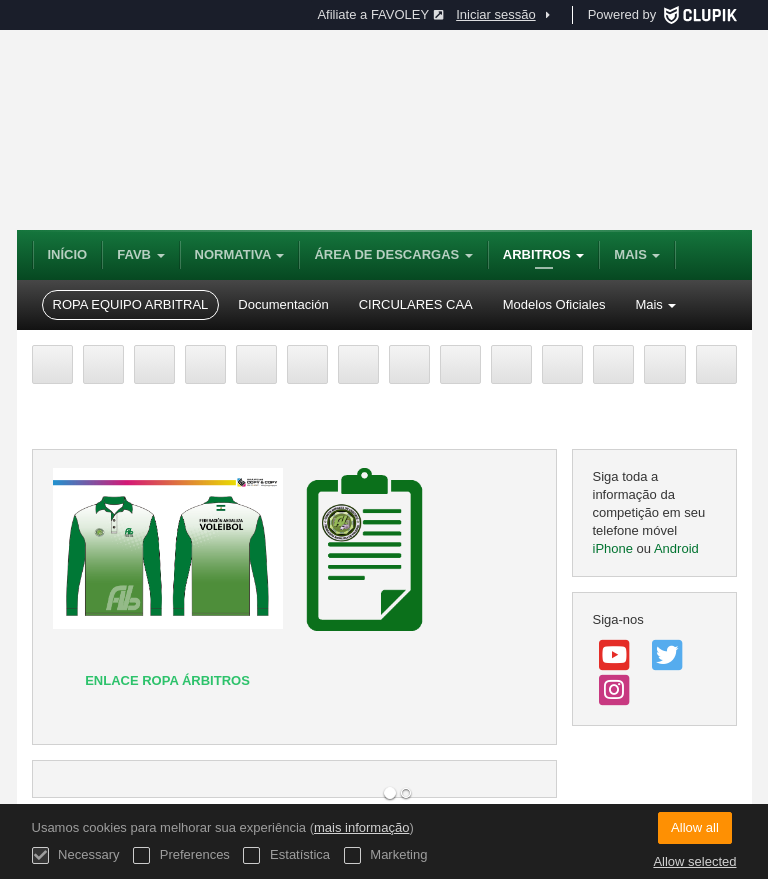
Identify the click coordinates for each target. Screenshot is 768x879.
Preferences (181, 855)
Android (676, 548)
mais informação (361, 827)
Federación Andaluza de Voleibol (307, 130)
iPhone (613, 548)
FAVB (140, 254)
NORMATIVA (240, 254)
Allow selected (694, 861)
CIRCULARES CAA (416, 304)
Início (68, 254)
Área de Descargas (393, 254)
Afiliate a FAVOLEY (380, 14)
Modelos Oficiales (554, 304)
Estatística (286, 855)
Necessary (76, 855)
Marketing (386, 855)
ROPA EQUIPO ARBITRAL (131, 304)
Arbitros (544, 254)
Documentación (283, 304)
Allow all (695, 827)
